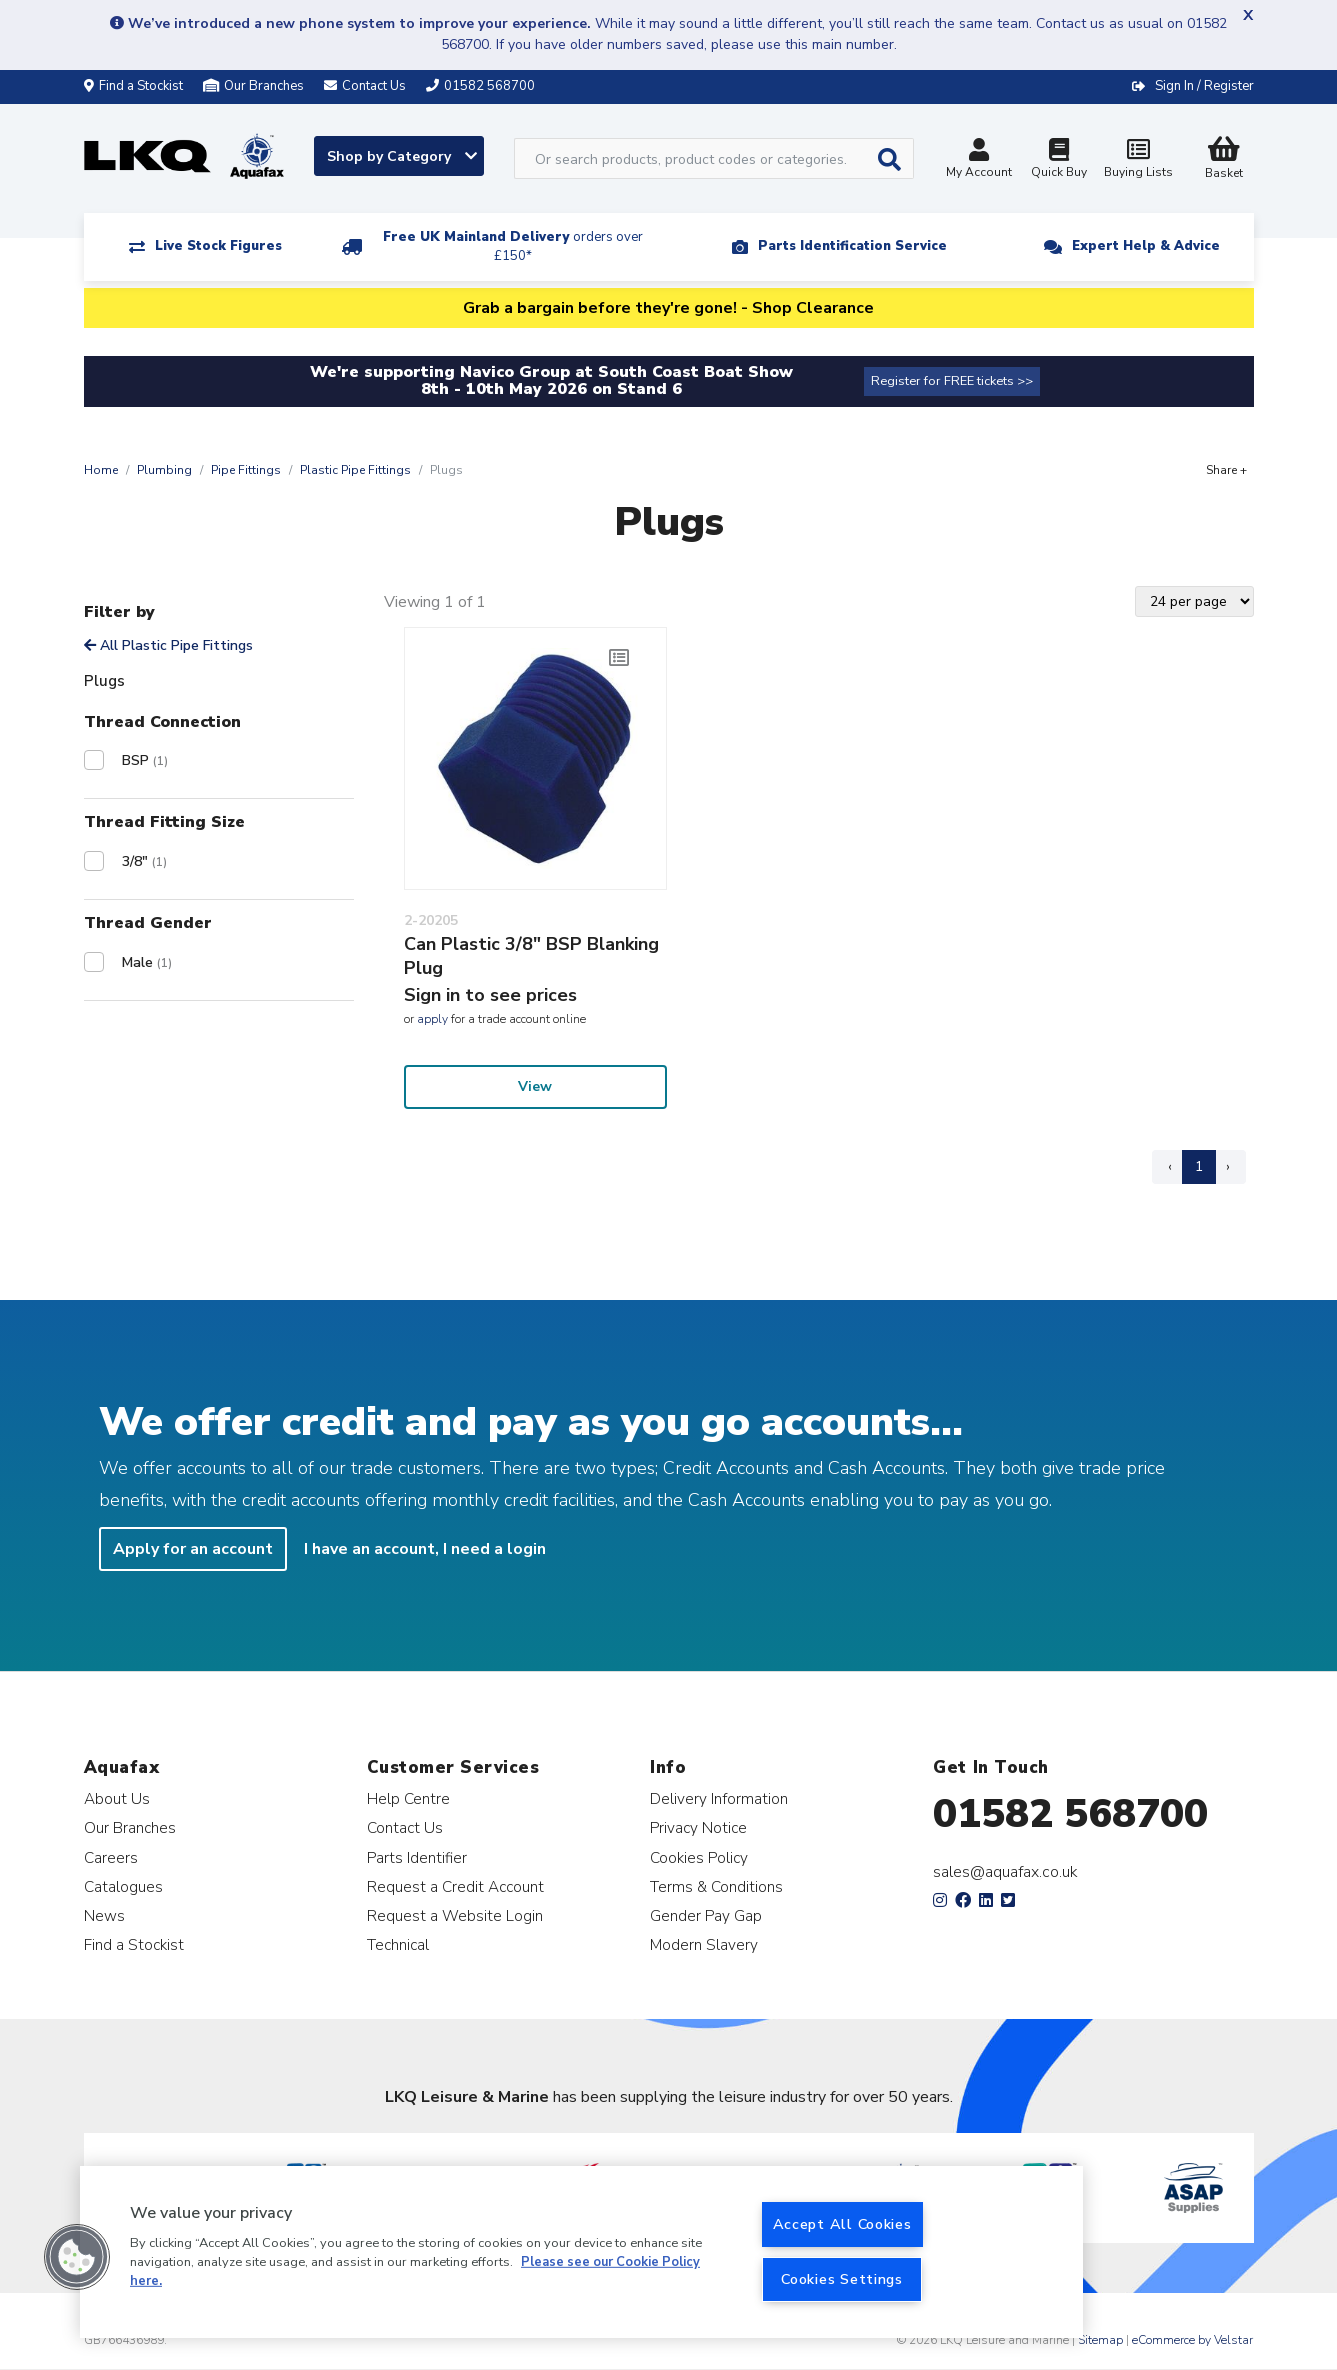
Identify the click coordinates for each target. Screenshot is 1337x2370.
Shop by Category (402, 156)
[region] (581, 2252)
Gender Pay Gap (706, 1915)
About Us (117, 1798)
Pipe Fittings (246, 470)
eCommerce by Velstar (1192, 2340)
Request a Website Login (455, 1915)
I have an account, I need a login (425, 1549)
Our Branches (253, 86)
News (104, 1915)
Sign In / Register (1204, 86)
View (535, 1086)
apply (432, 1019)
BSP (145, 760)
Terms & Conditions (716, 1886)
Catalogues (123, 1886)
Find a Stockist (133, 86)
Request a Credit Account (455, 1886)
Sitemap (1100, 2340)
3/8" (144, 861)
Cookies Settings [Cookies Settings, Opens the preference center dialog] (842, 2279)
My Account (979, 160)
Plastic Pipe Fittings (355, 470)
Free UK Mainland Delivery (513, 246)
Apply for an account (193, 1549)
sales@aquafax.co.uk (1005, 1872)
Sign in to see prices (490, 995)
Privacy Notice (698, 1827)
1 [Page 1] (1199, 1166)
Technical (398, 1944)
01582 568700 (1070, 1814)
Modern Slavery (704, 1944)
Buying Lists (1139, 160)
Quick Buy (1059, 160)
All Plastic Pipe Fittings (168, 645)
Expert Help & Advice (1146, 246)
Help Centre (408, 1798)
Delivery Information (719, 1798)
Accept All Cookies (842, 2224)
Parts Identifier (417, 1857)
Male (147, 962)
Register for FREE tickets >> (952, 381)
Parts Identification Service (852, 246)
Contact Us (405, 1827)
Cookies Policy (699, 1857)
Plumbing (164, 470)
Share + (1226, 470)
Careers (111, 1857)
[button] (77, 2257)
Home (101, 470)
